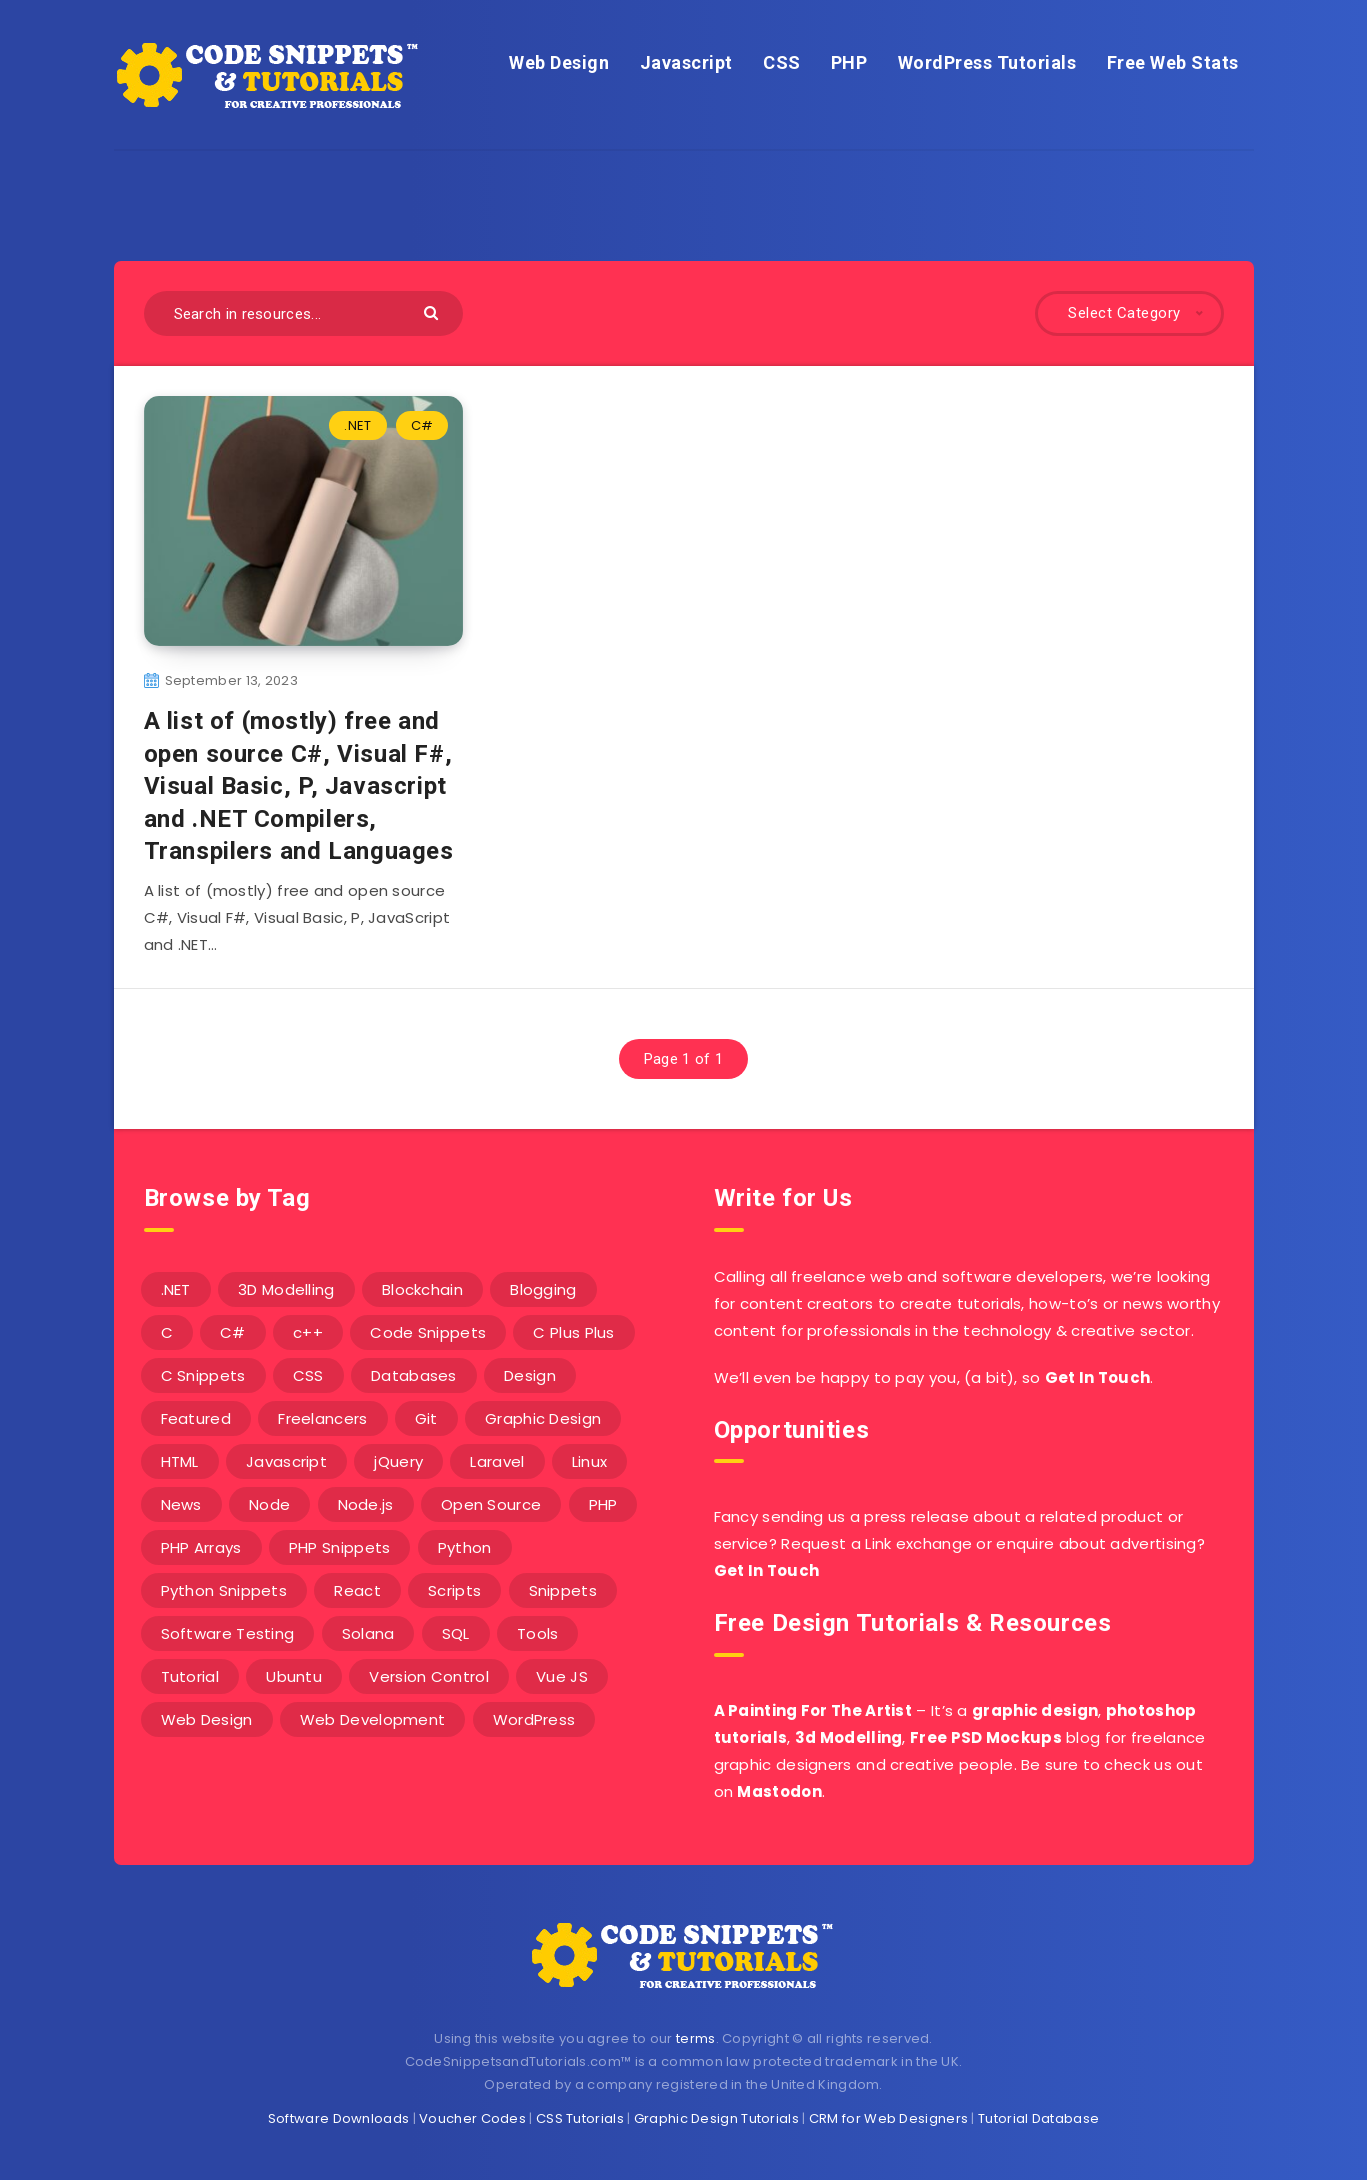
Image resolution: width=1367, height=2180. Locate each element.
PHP (849, 62)
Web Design (559, 62)
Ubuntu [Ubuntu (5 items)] (294, 1676)
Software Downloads (338, 2118)
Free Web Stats (1173, 62)
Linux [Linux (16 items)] (590, 1461)
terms (696, 2038)
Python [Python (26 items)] (465, 1547)
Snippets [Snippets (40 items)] (563, 1590)
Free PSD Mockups (986, 1737)
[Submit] (433, 311)
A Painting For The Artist (813, 1710)
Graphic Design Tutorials (716, 2118)
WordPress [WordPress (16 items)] (534, 1719)
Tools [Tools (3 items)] (538, 1633)
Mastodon (779, 1791)
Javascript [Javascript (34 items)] (286, 1461)
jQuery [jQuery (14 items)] (398, 1461)
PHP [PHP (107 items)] (603, 1504)
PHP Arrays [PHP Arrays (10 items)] (201, 1547)
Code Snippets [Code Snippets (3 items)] (428, 1332)
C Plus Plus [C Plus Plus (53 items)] (573, 1332)
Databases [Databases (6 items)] (414, 1375)
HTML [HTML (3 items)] (180, 1461)
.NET (357, 425)
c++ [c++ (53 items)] (308, 1332)
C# (422, 425)
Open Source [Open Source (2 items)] (491, 1504)
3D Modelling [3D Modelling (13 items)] (286, 1289)
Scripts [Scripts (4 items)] (454, 1590)
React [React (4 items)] (357, 1590)
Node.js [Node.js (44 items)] (366, 1504)
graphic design (1035, 1710)
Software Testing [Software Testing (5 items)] (228, 1633)
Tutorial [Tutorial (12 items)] (190, 1676)
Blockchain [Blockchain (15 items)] (422, 1289)
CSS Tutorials (580, 2118)
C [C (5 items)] (167, 1332)
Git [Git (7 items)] (426, 1418)
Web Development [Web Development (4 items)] (373, 1719)
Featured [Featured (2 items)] (196, 1418)
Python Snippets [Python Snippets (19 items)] (224, 1590)
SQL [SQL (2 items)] (456, 1633)
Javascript (686, 62)
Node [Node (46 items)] (269, 1504)
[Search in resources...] (304, 313)
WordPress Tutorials (987, 62)
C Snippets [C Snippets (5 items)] (203, 1375)
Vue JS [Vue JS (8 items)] (562, 1676)
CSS (782, 62)
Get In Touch (1098, 1377)
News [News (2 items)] (181, 1504)
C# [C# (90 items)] (233, 1332)
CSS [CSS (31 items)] (308, 1375)
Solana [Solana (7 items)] (368, 1633)
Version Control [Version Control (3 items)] (429, 1676)
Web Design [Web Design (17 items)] (207, 1719)
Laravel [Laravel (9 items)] (497, 1461)
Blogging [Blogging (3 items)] (543, 1289)
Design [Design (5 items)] (530, 1375)
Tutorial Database (1038, 2118)
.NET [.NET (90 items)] (176, 1289)
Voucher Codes (472, 2118)
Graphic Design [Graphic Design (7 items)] (543, 1418)
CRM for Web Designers (888, 2118)
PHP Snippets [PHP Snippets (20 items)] (340, 1547)
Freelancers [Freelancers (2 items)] (322, 1418)
